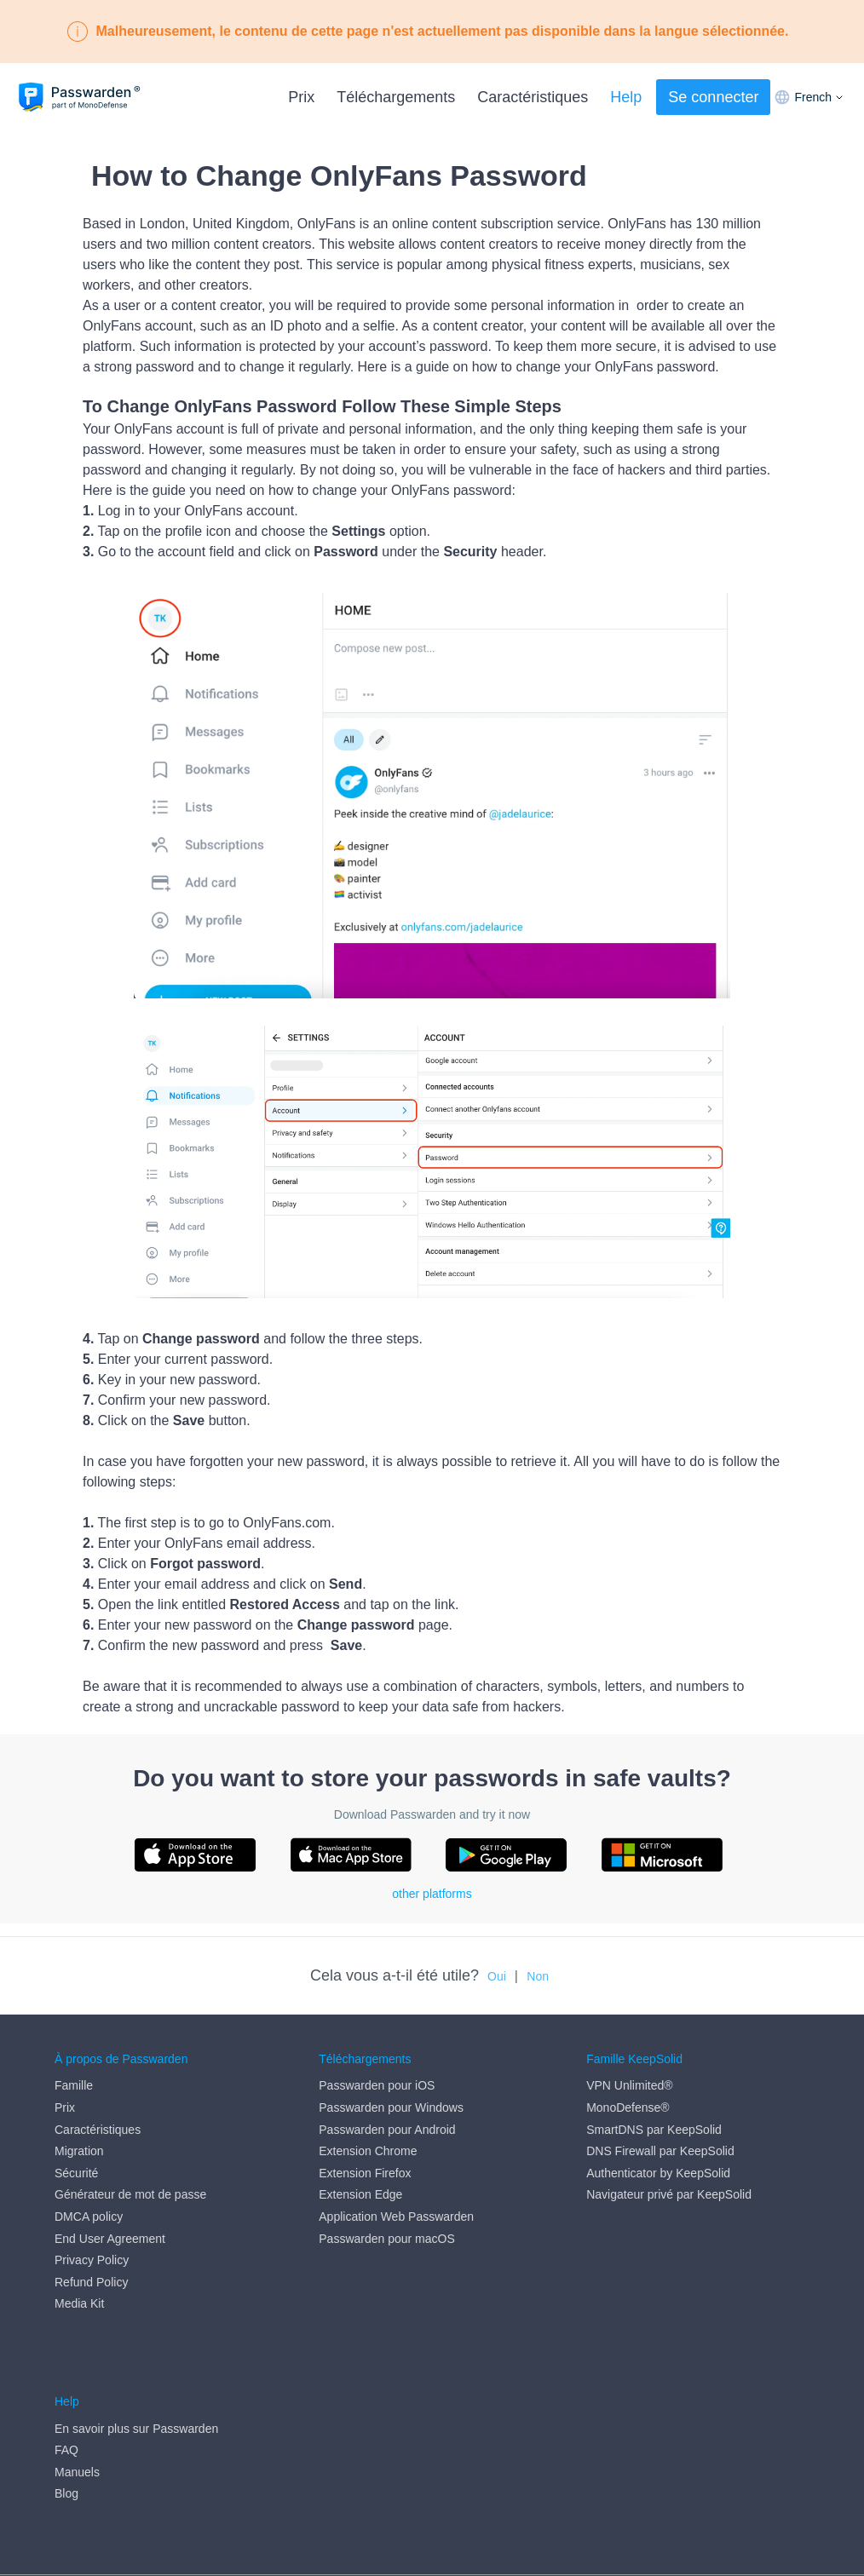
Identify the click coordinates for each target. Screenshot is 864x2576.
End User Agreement (110, 2238)
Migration (79, 2151)
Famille (74, 2086)
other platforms (431, 1893)
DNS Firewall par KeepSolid (660, 2151)
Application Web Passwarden (396, 2216)
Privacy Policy (92, 2260)
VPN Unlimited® (629, 2086)
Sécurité (76, 2173)
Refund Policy (91, 2282)
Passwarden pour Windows (391, 2107)
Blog (66, 2428)
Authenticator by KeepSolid (658, 2173)
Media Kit (79, 2304)
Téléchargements (396, 97)
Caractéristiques (532, 97)
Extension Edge (360, 2195)
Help (626, 97)
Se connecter (713, 97)
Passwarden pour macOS (387, 2238)
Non (538, 1976)
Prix (301, 97)
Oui (497, 1976)
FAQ (66, 2385)
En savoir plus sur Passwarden (136, 2363)
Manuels (77, 2407)
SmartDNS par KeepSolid (654, 2129)
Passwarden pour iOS (377, 2086)
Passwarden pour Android (387, 2129)
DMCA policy (89, 2216)
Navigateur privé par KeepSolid (669, 2195)
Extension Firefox (365, 2173)
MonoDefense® (627, 2107)
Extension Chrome (368, 2151)
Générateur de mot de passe (130, 2195)
